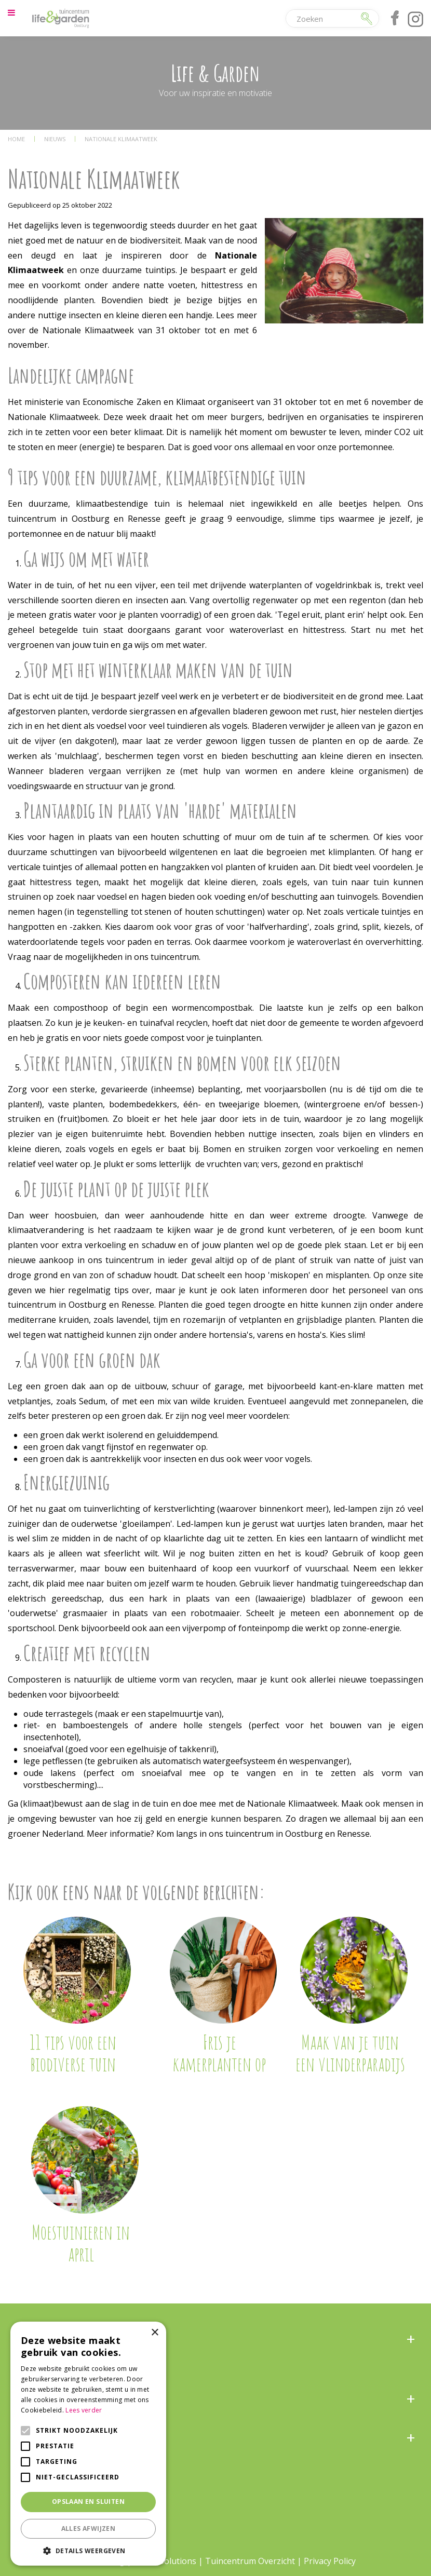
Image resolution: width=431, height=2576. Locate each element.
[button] (88, 2550)
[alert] (88, 2444)
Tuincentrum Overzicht (250, 2561)
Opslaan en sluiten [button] (88, 2501)
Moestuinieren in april (81, 2242)
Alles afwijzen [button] (88, 2528)
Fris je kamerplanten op (219, 2052)
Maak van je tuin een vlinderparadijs (350, 2052)
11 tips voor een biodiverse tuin (73, 2052)
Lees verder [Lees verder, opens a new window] (83, 2410)
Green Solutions (164, 2561)
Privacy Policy (330, 2561)
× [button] (154, 2333)
